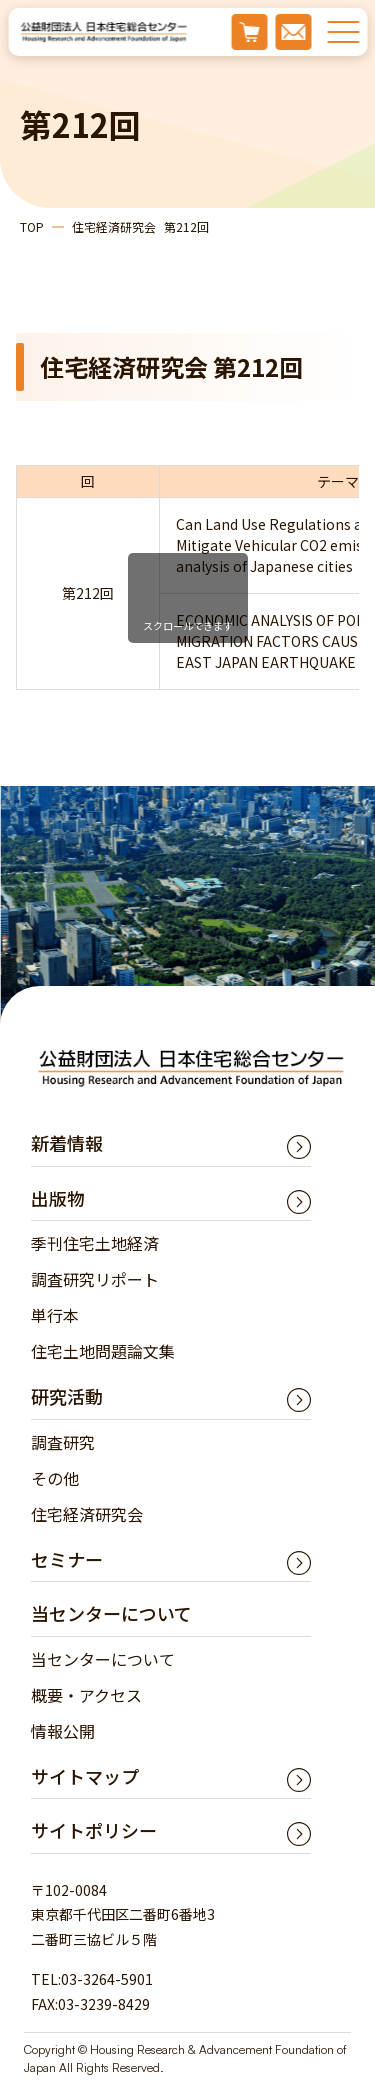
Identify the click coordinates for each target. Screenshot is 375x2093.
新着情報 (67, 1143)
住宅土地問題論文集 (103, 1351)
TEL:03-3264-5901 (92, 1979)
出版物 (58, 1198)
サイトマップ (85, 1776)
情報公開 (63, 1731)
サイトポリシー (94, 1830)
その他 (55, 1478)
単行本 (55, 1315)
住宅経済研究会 (87, 1514)
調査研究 (63, 1442)
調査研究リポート (95, 1279)
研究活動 (67, 1396)
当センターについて (103, 1659)
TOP (32, 226)
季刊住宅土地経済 (95, 1243)
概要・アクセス (86, 1695)
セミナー (67, 1559)
